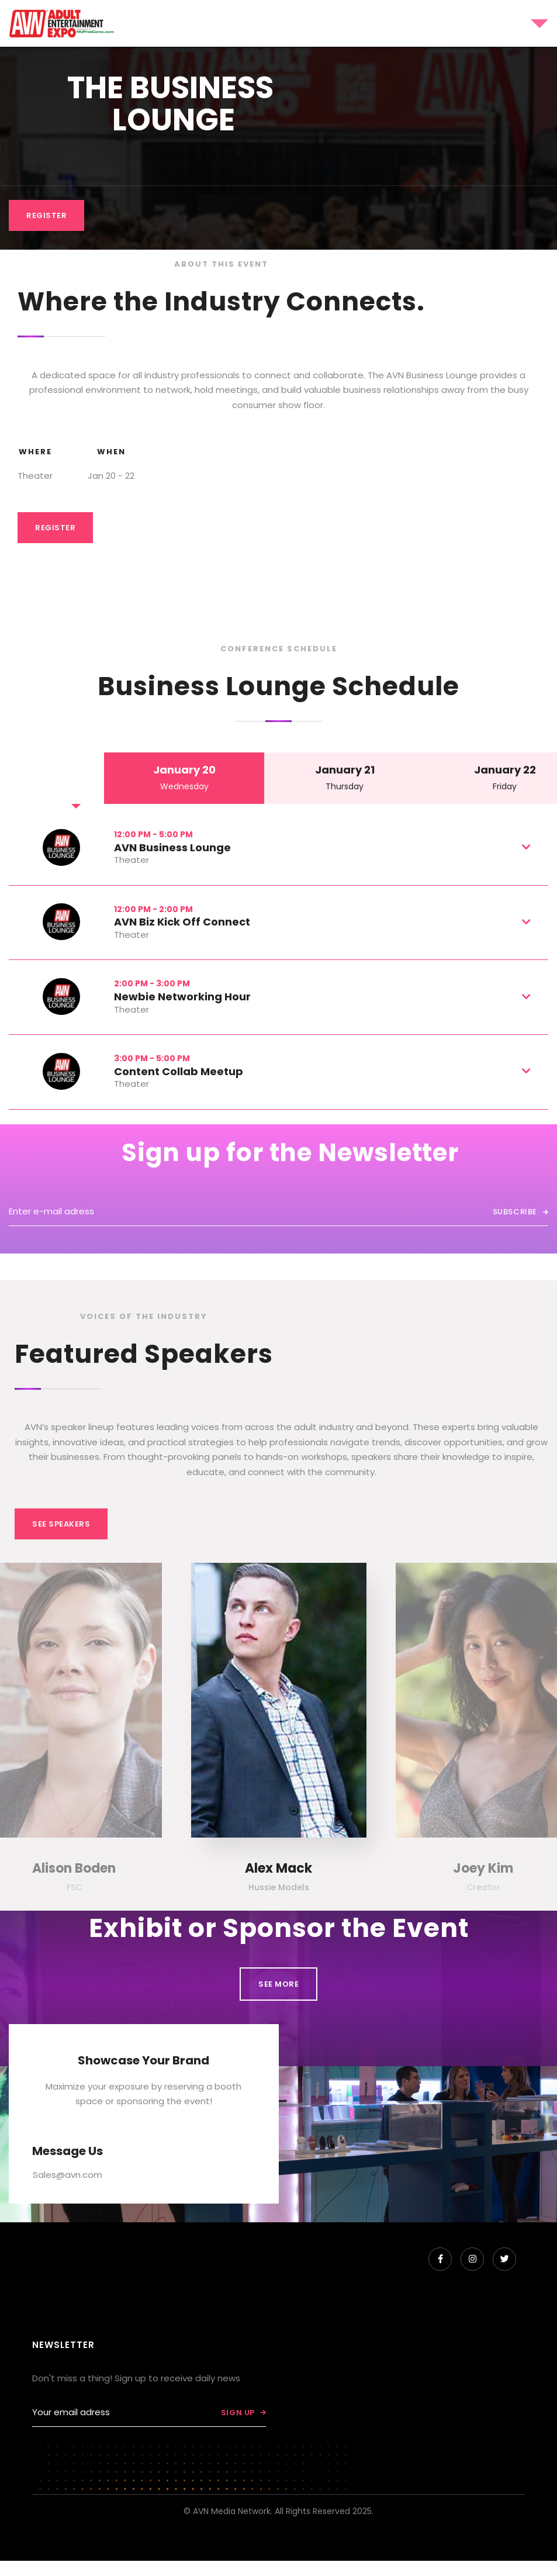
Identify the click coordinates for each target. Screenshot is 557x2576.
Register (55, 527)
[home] (62, 23)
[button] (439, 23)
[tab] (184, 778)
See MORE (278, 1984)
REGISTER (46, 215)
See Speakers (61, 1523)
